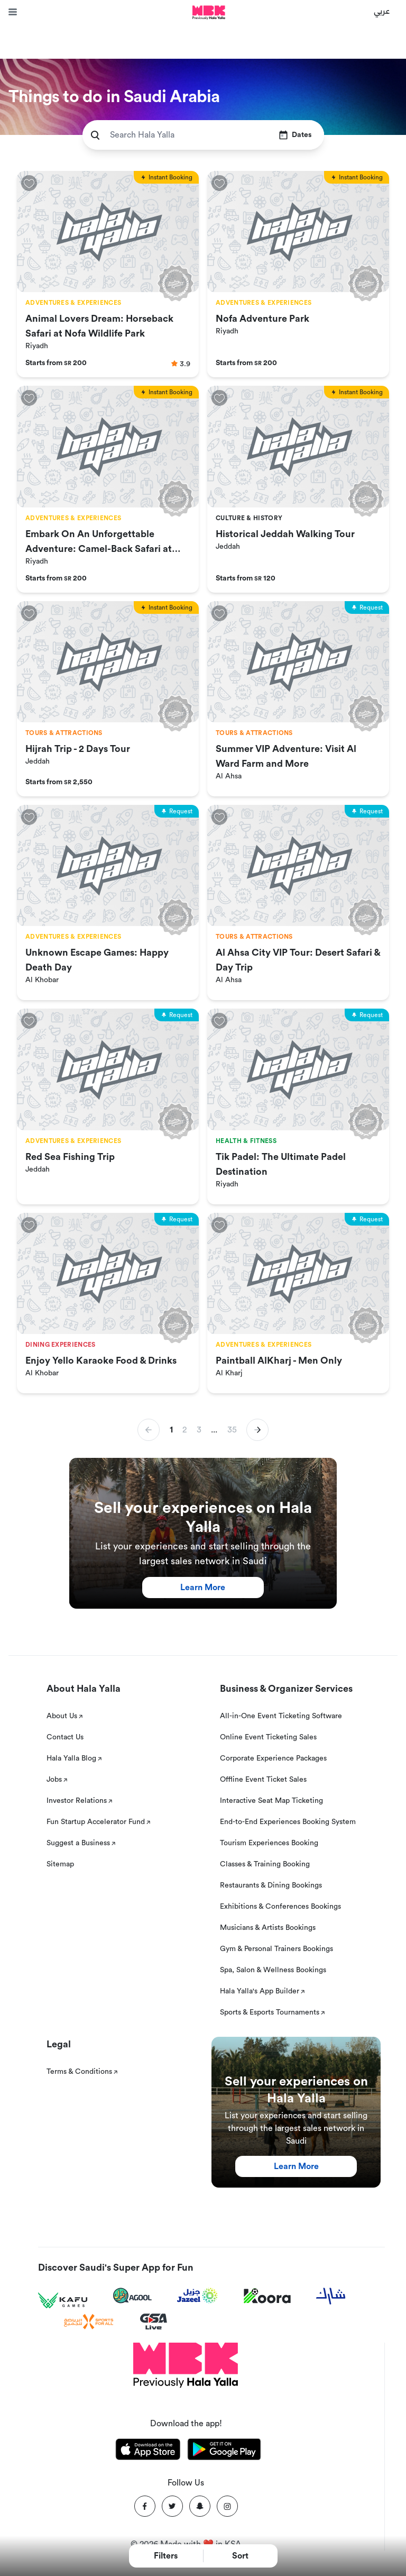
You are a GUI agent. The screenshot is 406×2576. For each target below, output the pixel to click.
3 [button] (199, 1430)
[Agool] (132, 2295)
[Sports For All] (88, 2322)
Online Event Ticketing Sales (268, 1737)
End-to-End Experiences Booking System (288, 1822)
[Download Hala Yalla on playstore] (224, 2451)
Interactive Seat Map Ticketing (271, 1800)
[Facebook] (144, 2506)
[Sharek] (331, 2296)
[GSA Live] (154, 2322)
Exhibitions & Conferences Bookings (280, 1906)
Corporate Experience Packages (273, 1758)
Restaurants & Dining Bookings (271, 1885)
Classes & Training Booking (265, 1864)
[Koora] (267, 2296)
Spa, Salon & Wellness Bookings (273, 1970)
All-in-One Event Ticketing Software (281, 1716)
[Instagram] (227, 2506)
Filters (166, 2556)
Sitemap (60, 1864)
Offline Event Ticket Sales (263, 1779)
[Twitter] (172, 2506)
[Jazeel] (197, 2296)
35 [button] (232, 1430)
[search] (95, 135)
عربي (382, 10)
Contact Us (65, 1737)
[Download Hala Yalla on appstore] (148, 2451)
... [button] (214, 1430)
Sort (240, 2556)
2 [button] (184, 1430)
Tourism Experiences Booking (269, 1843)
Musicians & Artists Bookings (268, 1927)
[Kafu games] (63, 2301)
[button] (257, 1430)
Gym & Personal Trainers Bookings (276, 1949)
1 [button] (171, 1430)
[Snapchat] (199, 2506)
